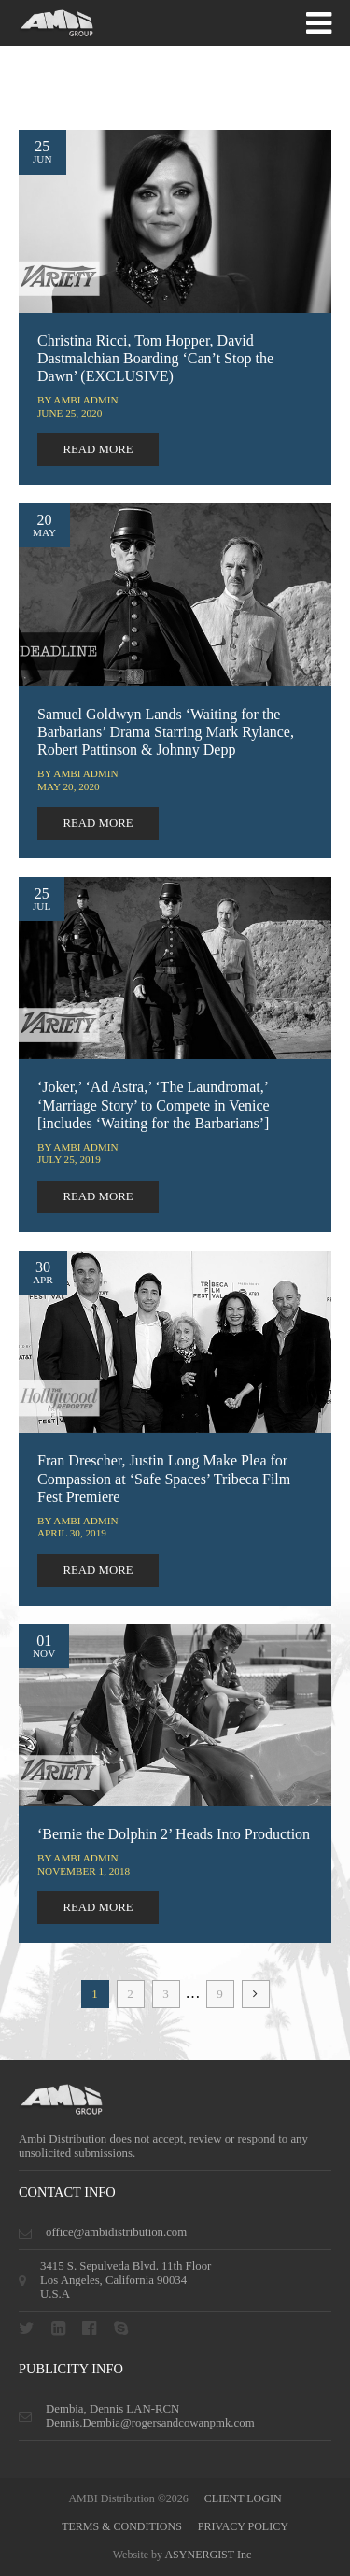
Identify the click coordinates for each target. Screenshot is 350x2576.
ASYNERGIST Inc (207, 2554)
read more (98, 449)
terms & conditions (122, 2526)
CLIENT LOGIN (243, 2498)
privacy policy (243, 2526)
